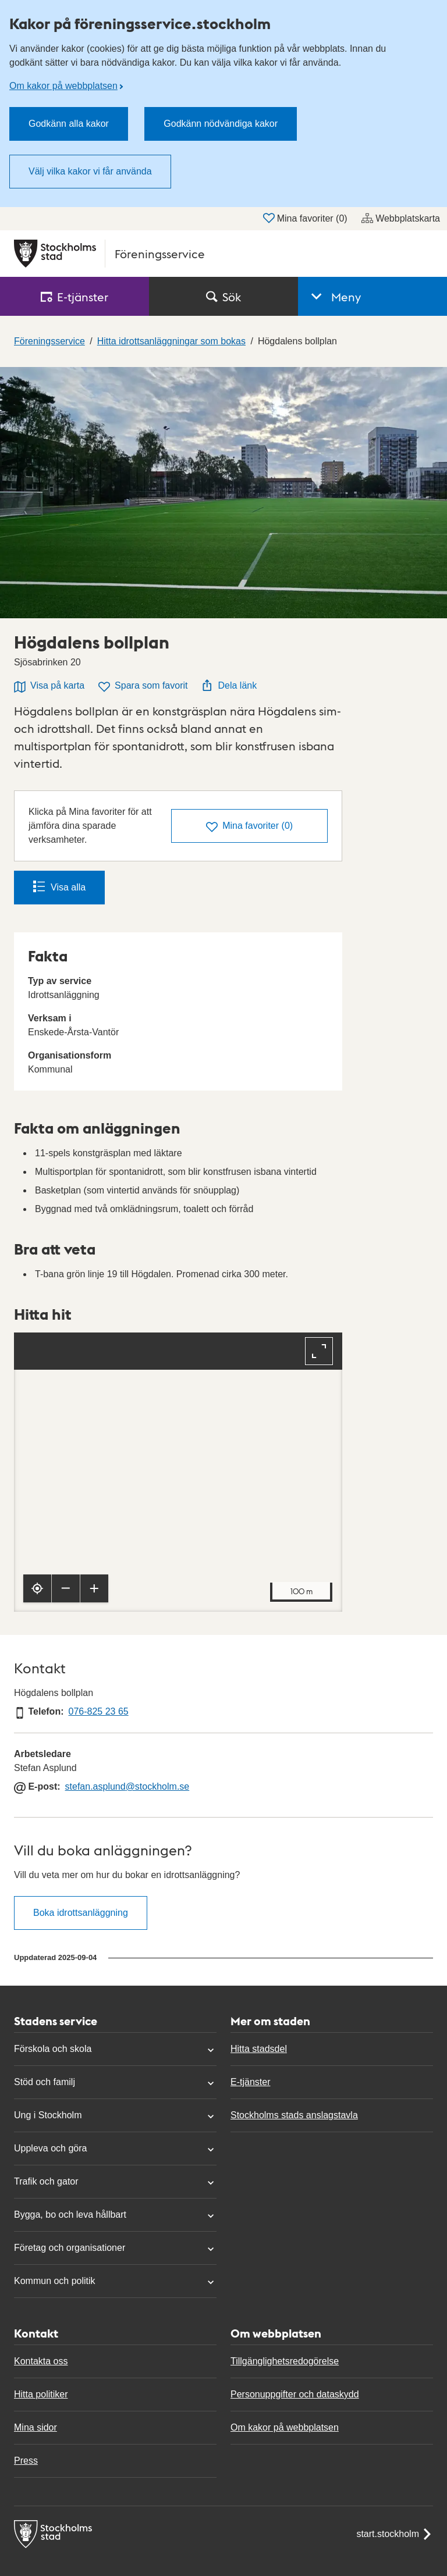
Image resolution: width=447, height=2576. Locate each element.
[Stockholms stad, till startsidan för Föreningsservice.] (223, 254)
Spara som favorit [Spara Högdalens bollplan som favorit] (142, 686)
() (249, 827)
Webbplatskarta (400, 218)
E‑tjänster (74, 296)
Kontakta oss (41, 2361)
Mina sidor (35, 2427)
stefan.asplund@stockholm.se (127, 1786)
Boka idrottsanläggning (80, 1913)
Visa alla (59, 886)
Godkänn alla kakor (69, 124)
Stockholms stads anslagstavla (294, 2115)
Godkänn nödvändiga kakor (221, 124)
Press (26, 2460)
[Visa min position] (37, 1588)
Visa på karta (49, 686)
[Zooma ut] (66, 1588)
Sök (223, 296)
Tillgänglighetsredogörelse (284, 2361)
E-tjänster (250, 2082)
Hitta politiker (41, 2394)
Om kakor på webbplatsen (63, 86)
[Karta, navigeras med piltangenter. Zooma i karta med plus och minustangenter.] (178, 1472)
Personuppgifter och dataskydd (294, 2394)
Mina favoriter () (305, 218)
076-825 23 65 (98, 1711)
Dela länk (229, 685)
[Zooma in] (94, 1588)
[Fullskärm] (319, 1351)
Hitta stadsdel (258, 2049)
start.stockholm (394, 2534)
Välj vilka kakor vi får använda (90, 171)
